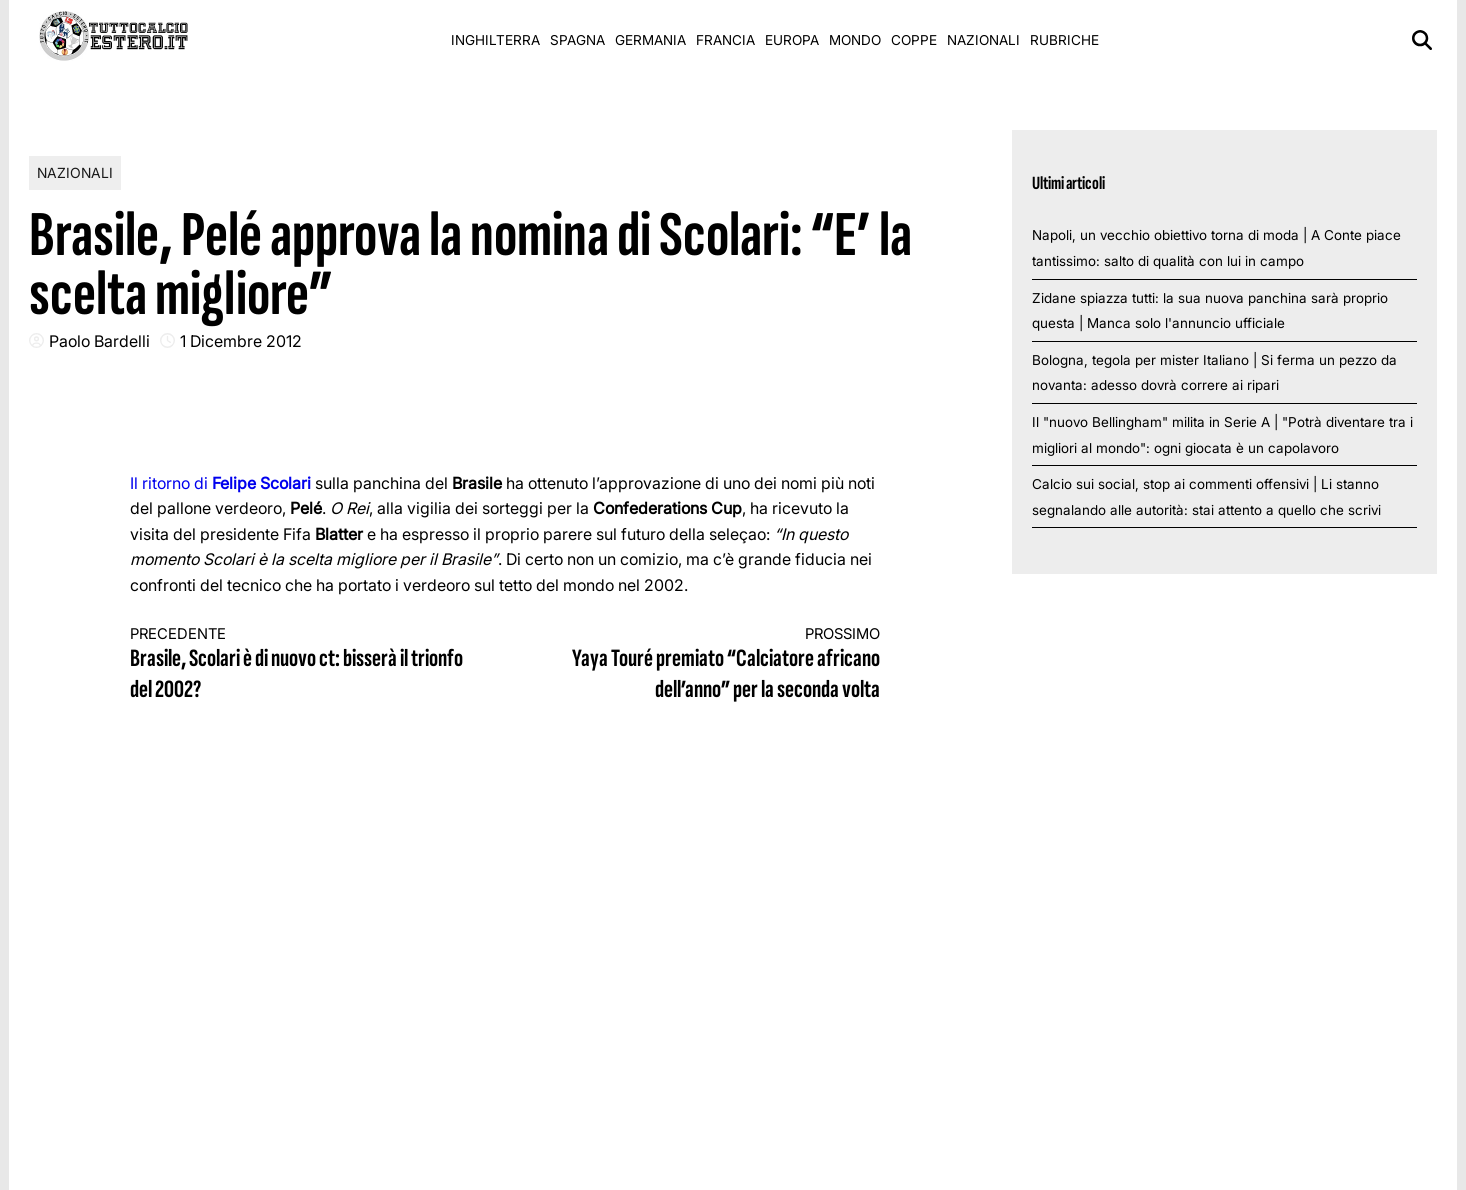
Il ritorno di (220, 483)
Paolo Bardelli (99, 341)
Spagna (577, 40)
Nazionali (983, 40)
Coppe (914, 40)
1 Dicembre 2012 (241, 341)
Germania (650, 40)
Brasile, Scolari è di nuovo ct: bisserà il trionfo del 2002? (299, 665)
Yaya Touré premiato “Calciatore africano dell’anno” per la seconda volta (712, 665)
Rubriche (1064, 40)
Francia (725, 40)
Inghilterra (495, 40)
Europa (792, 40)
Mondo (855, 40)
